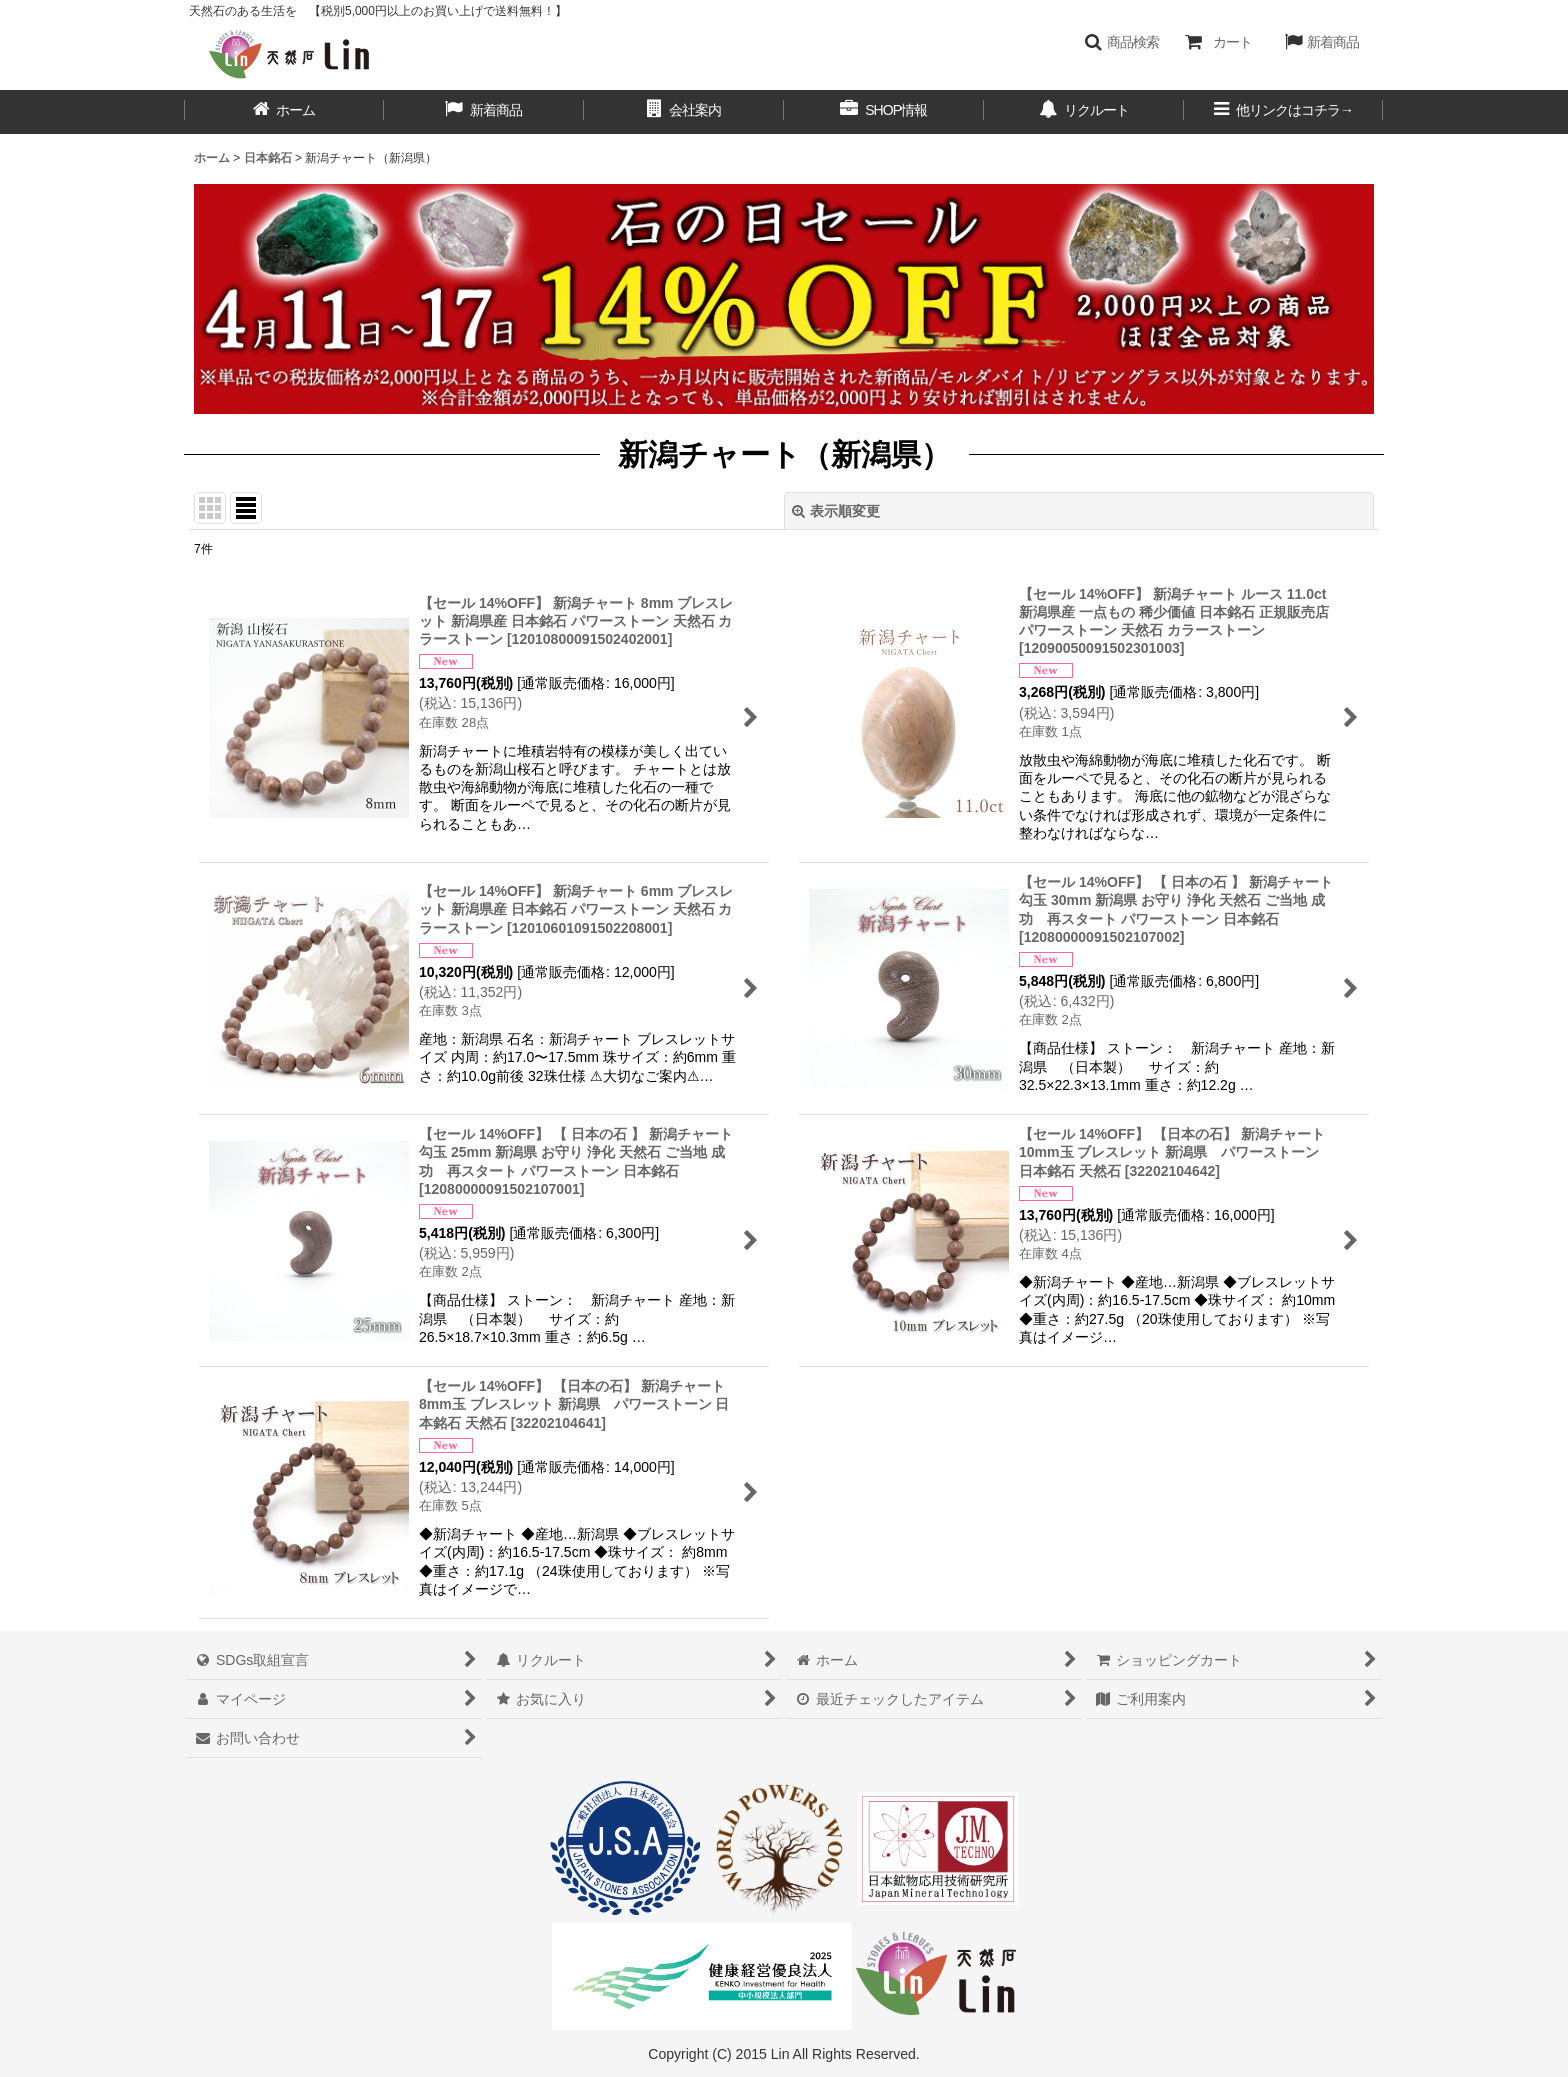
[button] (1121, 42)
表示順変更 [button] (836, 511)
